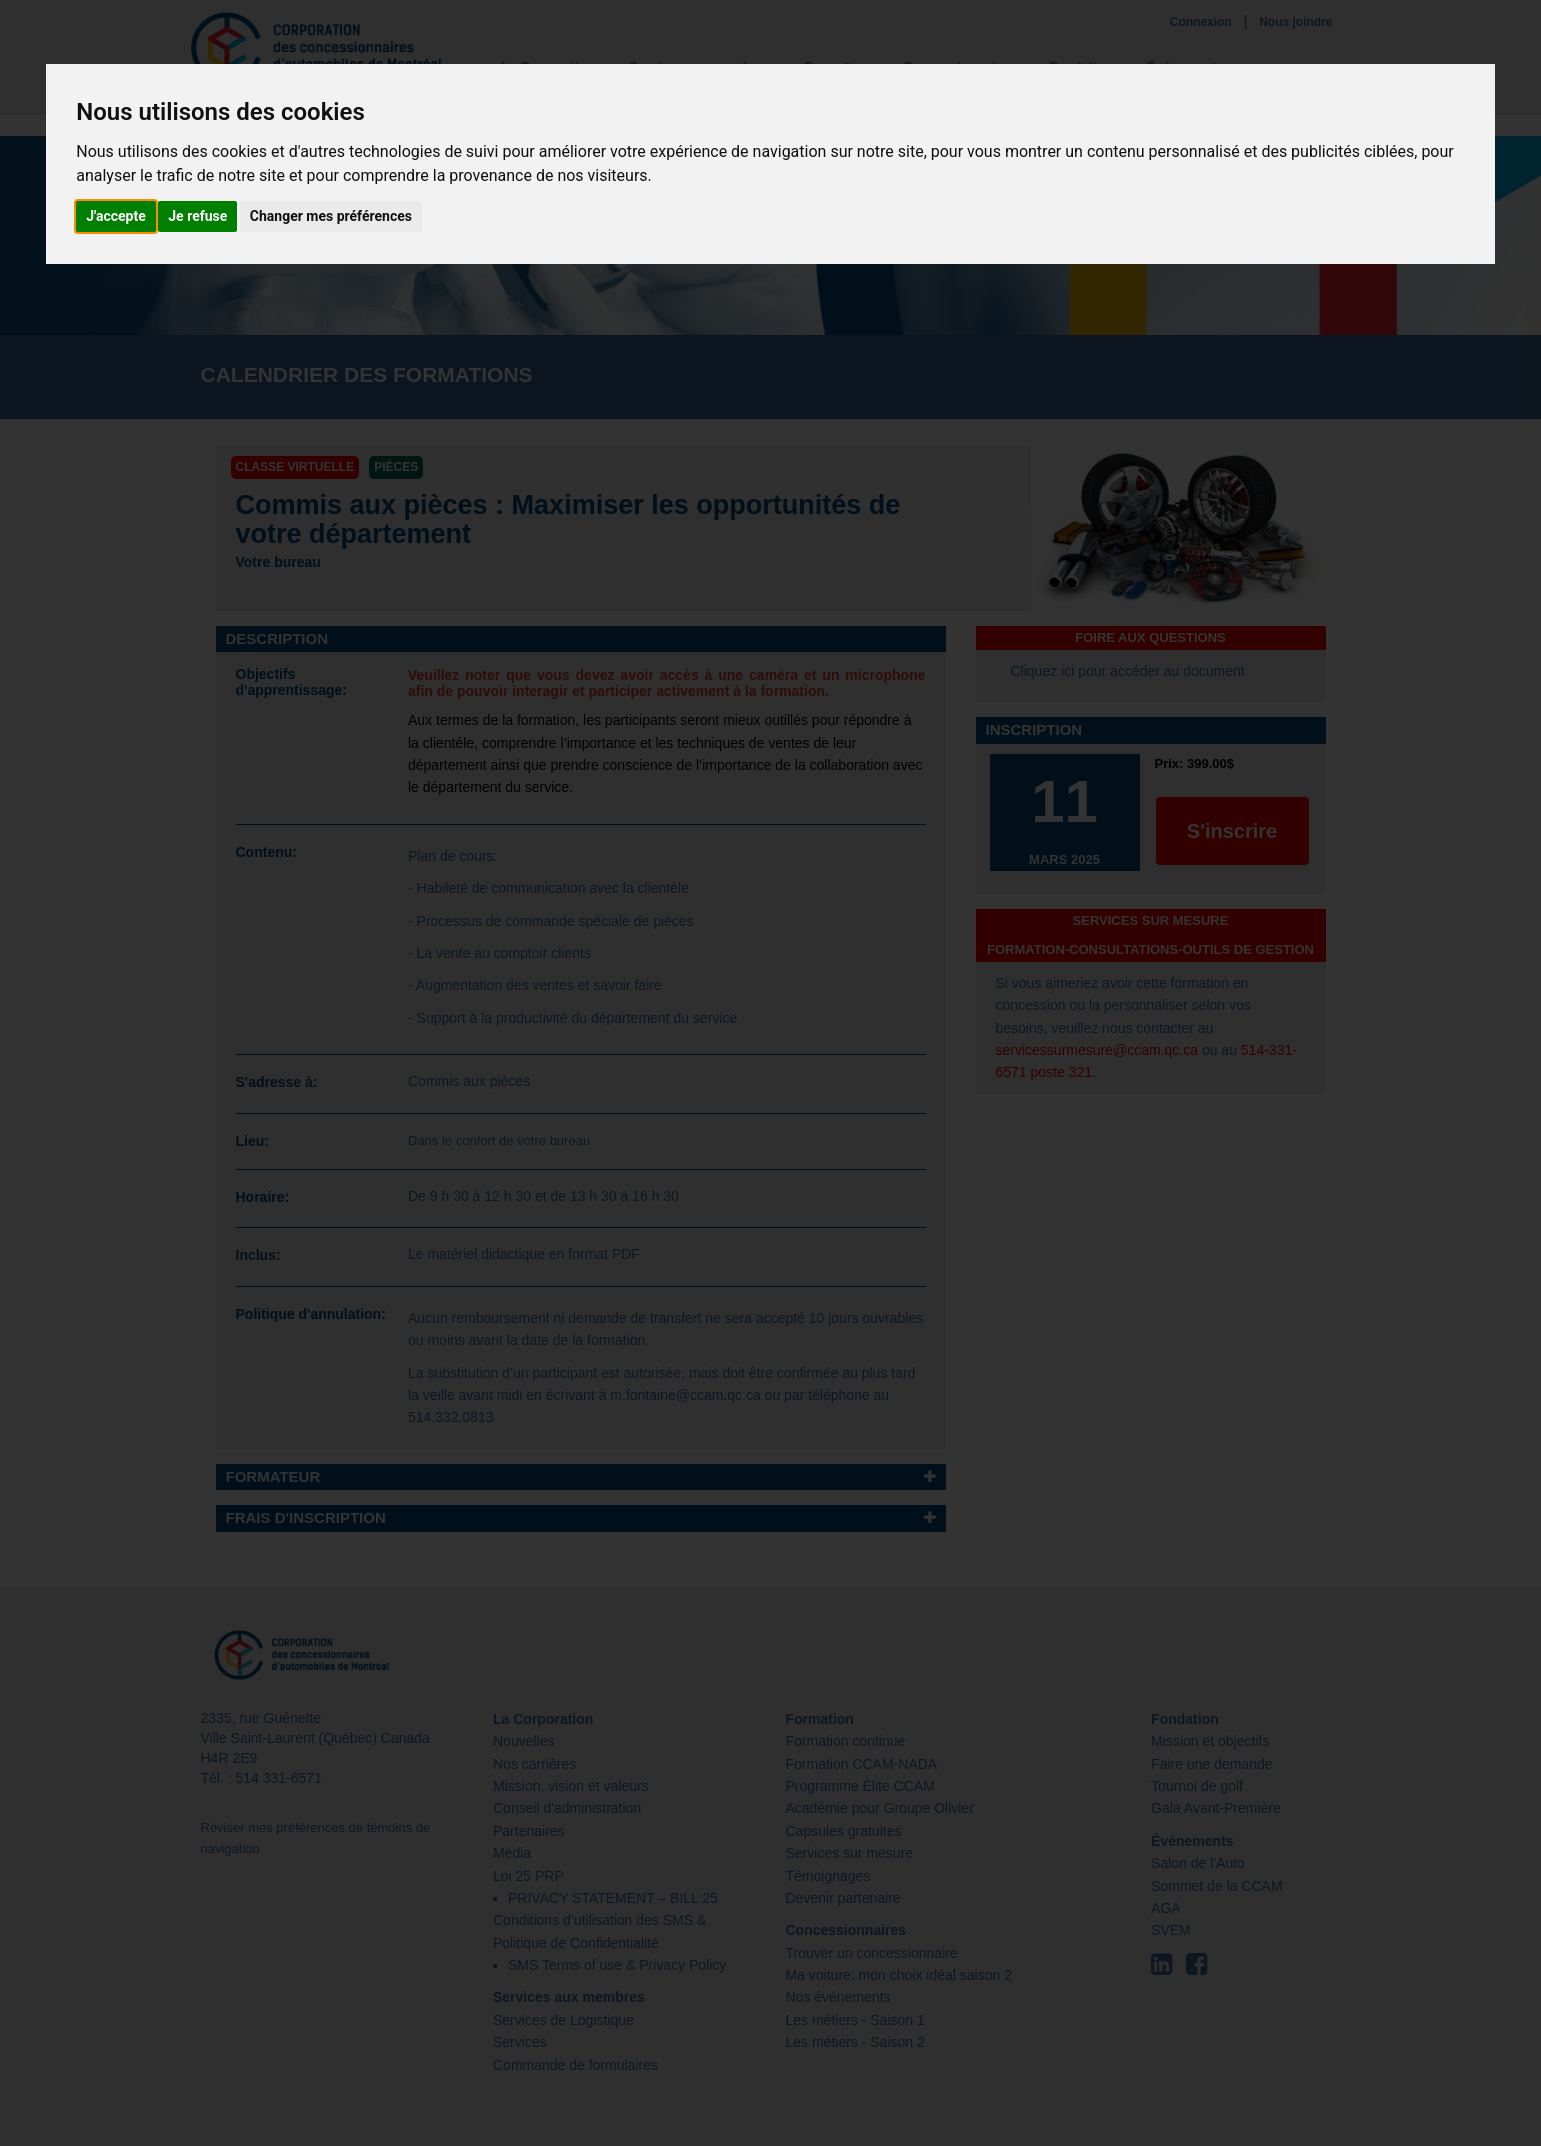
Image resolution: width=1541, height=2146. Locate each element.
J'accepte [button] (116, 216)
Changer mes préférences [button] (331, 216)
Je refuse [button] (197, 216)
